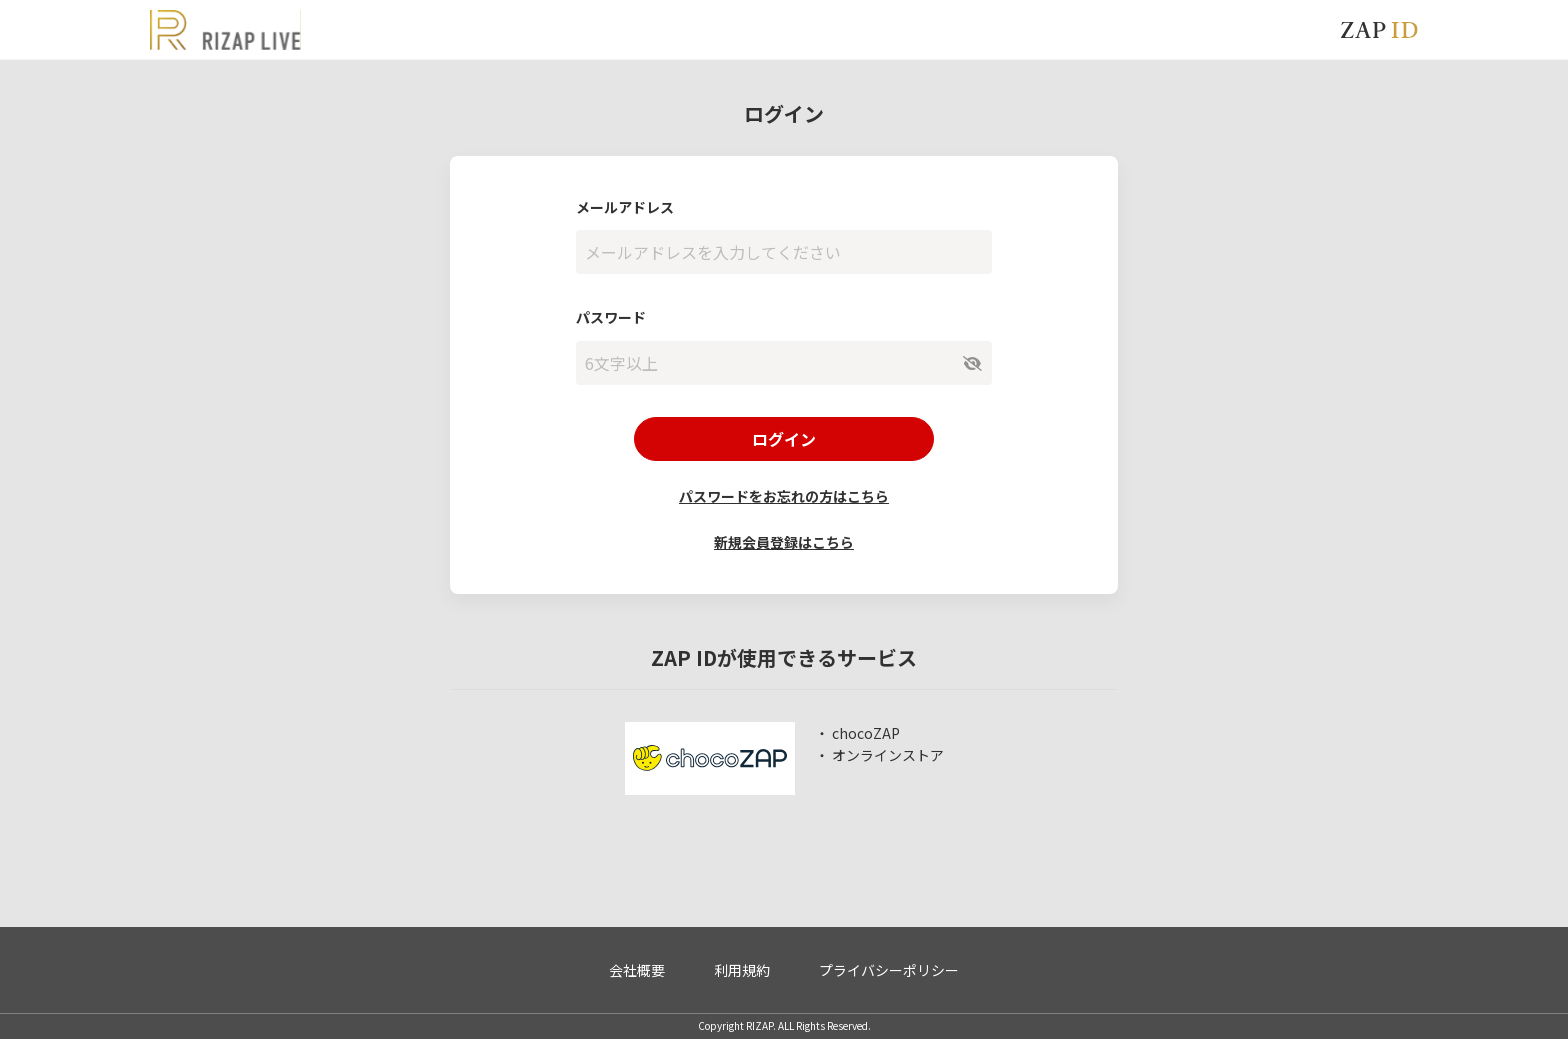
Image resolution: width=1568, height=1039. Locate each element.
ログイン (784, 439)
